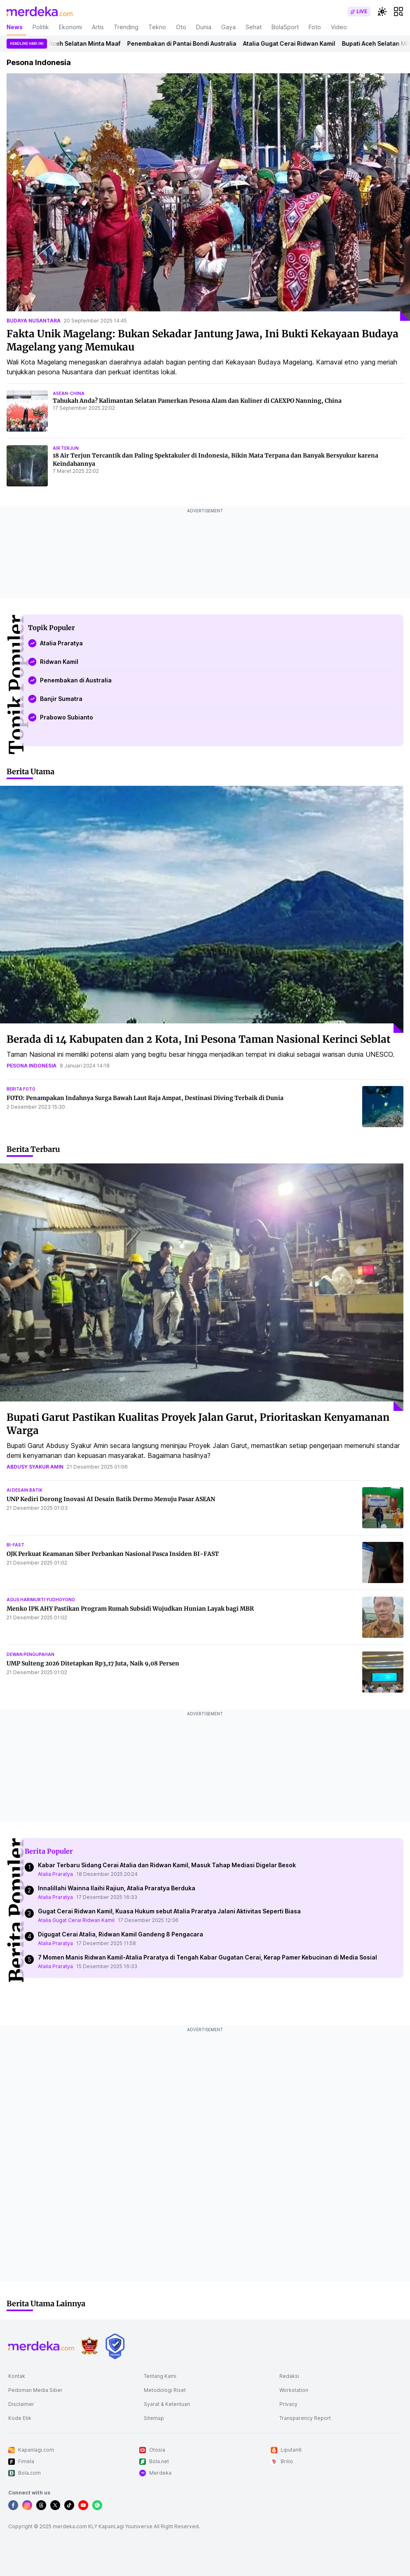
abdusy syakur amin (35, 1467)
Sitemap (154, 2418)
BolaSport (285, 26)
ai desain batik (24, 1490)
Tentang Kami (160, 2376)
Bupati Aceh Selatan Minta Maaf (77, 43)
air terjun (66, 448)
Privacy (288, 2404)
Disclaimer (21, 2404)
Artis (98, 26)
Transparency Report (305, 2418)
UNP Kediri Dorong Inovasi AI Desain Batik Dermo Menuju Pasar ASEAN (111, 1499)
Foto (315, 26)
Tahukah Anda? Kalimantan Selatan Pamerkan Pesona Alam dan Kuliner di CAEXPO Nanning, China (197, 400)
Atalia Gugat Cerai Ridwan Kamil (292, 43)
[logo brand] (89, 2346)
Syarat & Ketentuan (167, 2404)
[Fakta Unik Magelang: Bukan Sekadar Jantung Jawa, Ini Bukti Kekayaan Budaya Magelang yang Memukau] (208, 197)
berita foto (21, 1088)
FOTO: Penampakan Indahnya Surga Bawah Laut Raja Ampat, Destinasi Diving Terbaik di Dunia (145, 1098)
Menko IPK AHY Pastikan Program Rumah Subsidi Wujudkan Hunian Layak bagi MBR (130, 1608)
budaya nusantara (34, 321)
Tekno (157, 26)
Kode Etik (19, 2418)
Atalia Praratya (55, 1874)
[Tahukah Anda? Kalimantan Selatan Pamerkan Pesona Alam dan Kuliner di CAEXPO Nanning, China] (27, 411)
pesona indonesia (31, 1066)
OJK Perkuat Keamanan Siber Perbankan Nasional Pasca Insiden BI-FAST (113, 1554)
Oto (181, 26)
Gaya (228, 26)
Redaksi (289, 2376)
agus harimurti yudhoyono (41, 1599)
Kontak (16, 2376)
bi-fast (15, 1544)
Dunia (203, 26)
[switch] (358, 11)
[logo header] (40, 11)
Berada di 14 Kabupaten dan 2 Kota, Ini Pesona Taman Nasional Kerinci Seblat (199, 1039)
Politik (41, 26)
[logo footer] (41, 2346)
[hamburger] (398, 11)
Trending (126, 26)
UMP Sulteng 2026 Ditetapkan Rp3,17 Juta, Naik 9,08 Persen (93, 1663)
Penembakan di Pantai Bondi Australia (184, 43)
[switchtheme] (382, 11)
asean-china (68, 393)
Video (339, 26)
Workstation (293, 2390)
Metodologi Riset (165, 2390)
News (15, 26)
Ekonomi (70, 26)
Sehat (254, 26)
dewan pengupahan (30, 1654)
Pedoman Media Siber (35, 2390)
